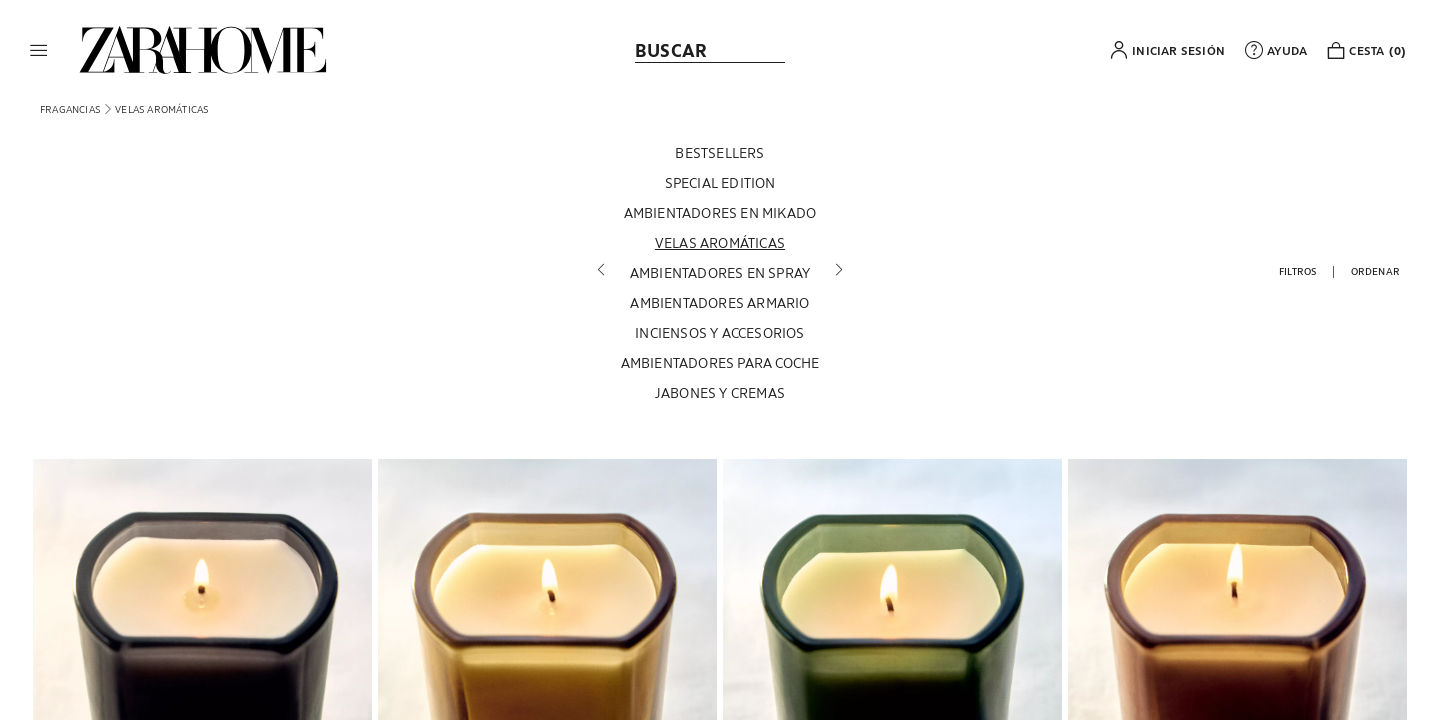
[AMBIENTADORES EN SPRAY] (720, 274)
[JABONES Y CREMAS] (720, 394)
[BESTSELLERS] (720, 154)
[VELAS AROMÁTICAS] (720, 244)
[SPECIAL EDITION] (720, 184)
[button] (39, 50)
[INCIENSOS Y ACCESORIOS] (720, 334)
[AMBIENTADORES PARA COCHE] (720, 364)
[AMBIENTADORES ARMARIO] (720, 304)
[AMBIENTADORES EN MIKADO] (720, 214)
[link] (203, 50)
